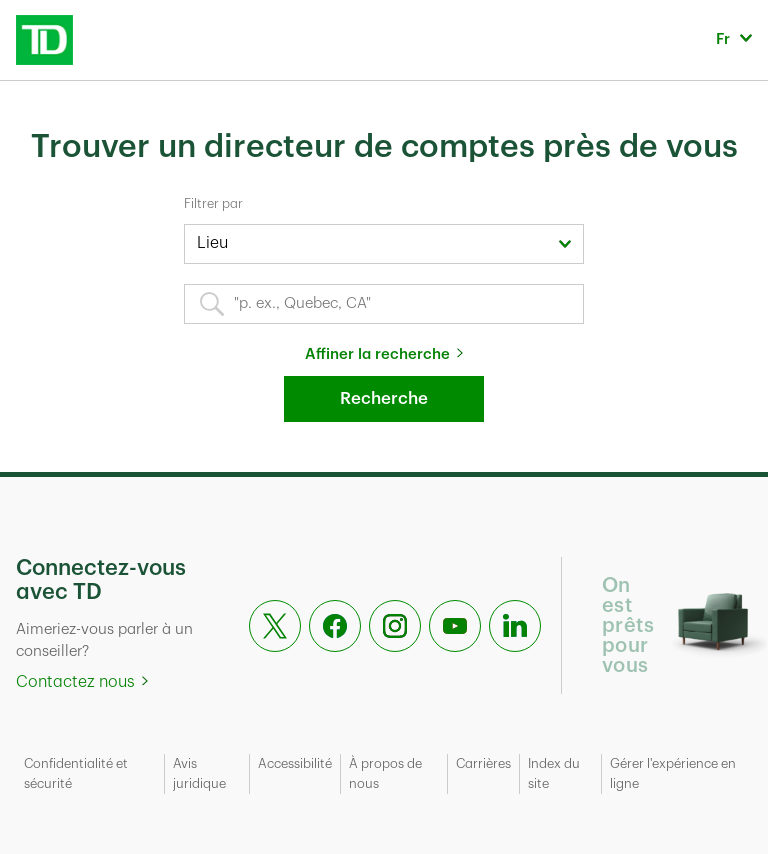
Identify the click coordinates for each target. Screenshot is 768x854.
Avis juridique (199, 773)
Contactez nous (75, 682)
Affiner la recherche (377, 354)
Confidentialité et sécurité (76, 773)
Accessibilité (295, 763)
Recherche (384, 398)
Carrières (483, 763)
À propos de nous (385, 773)
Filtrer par (213, 203)
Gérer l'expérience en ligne (673, 773)
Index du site (554, 773)
